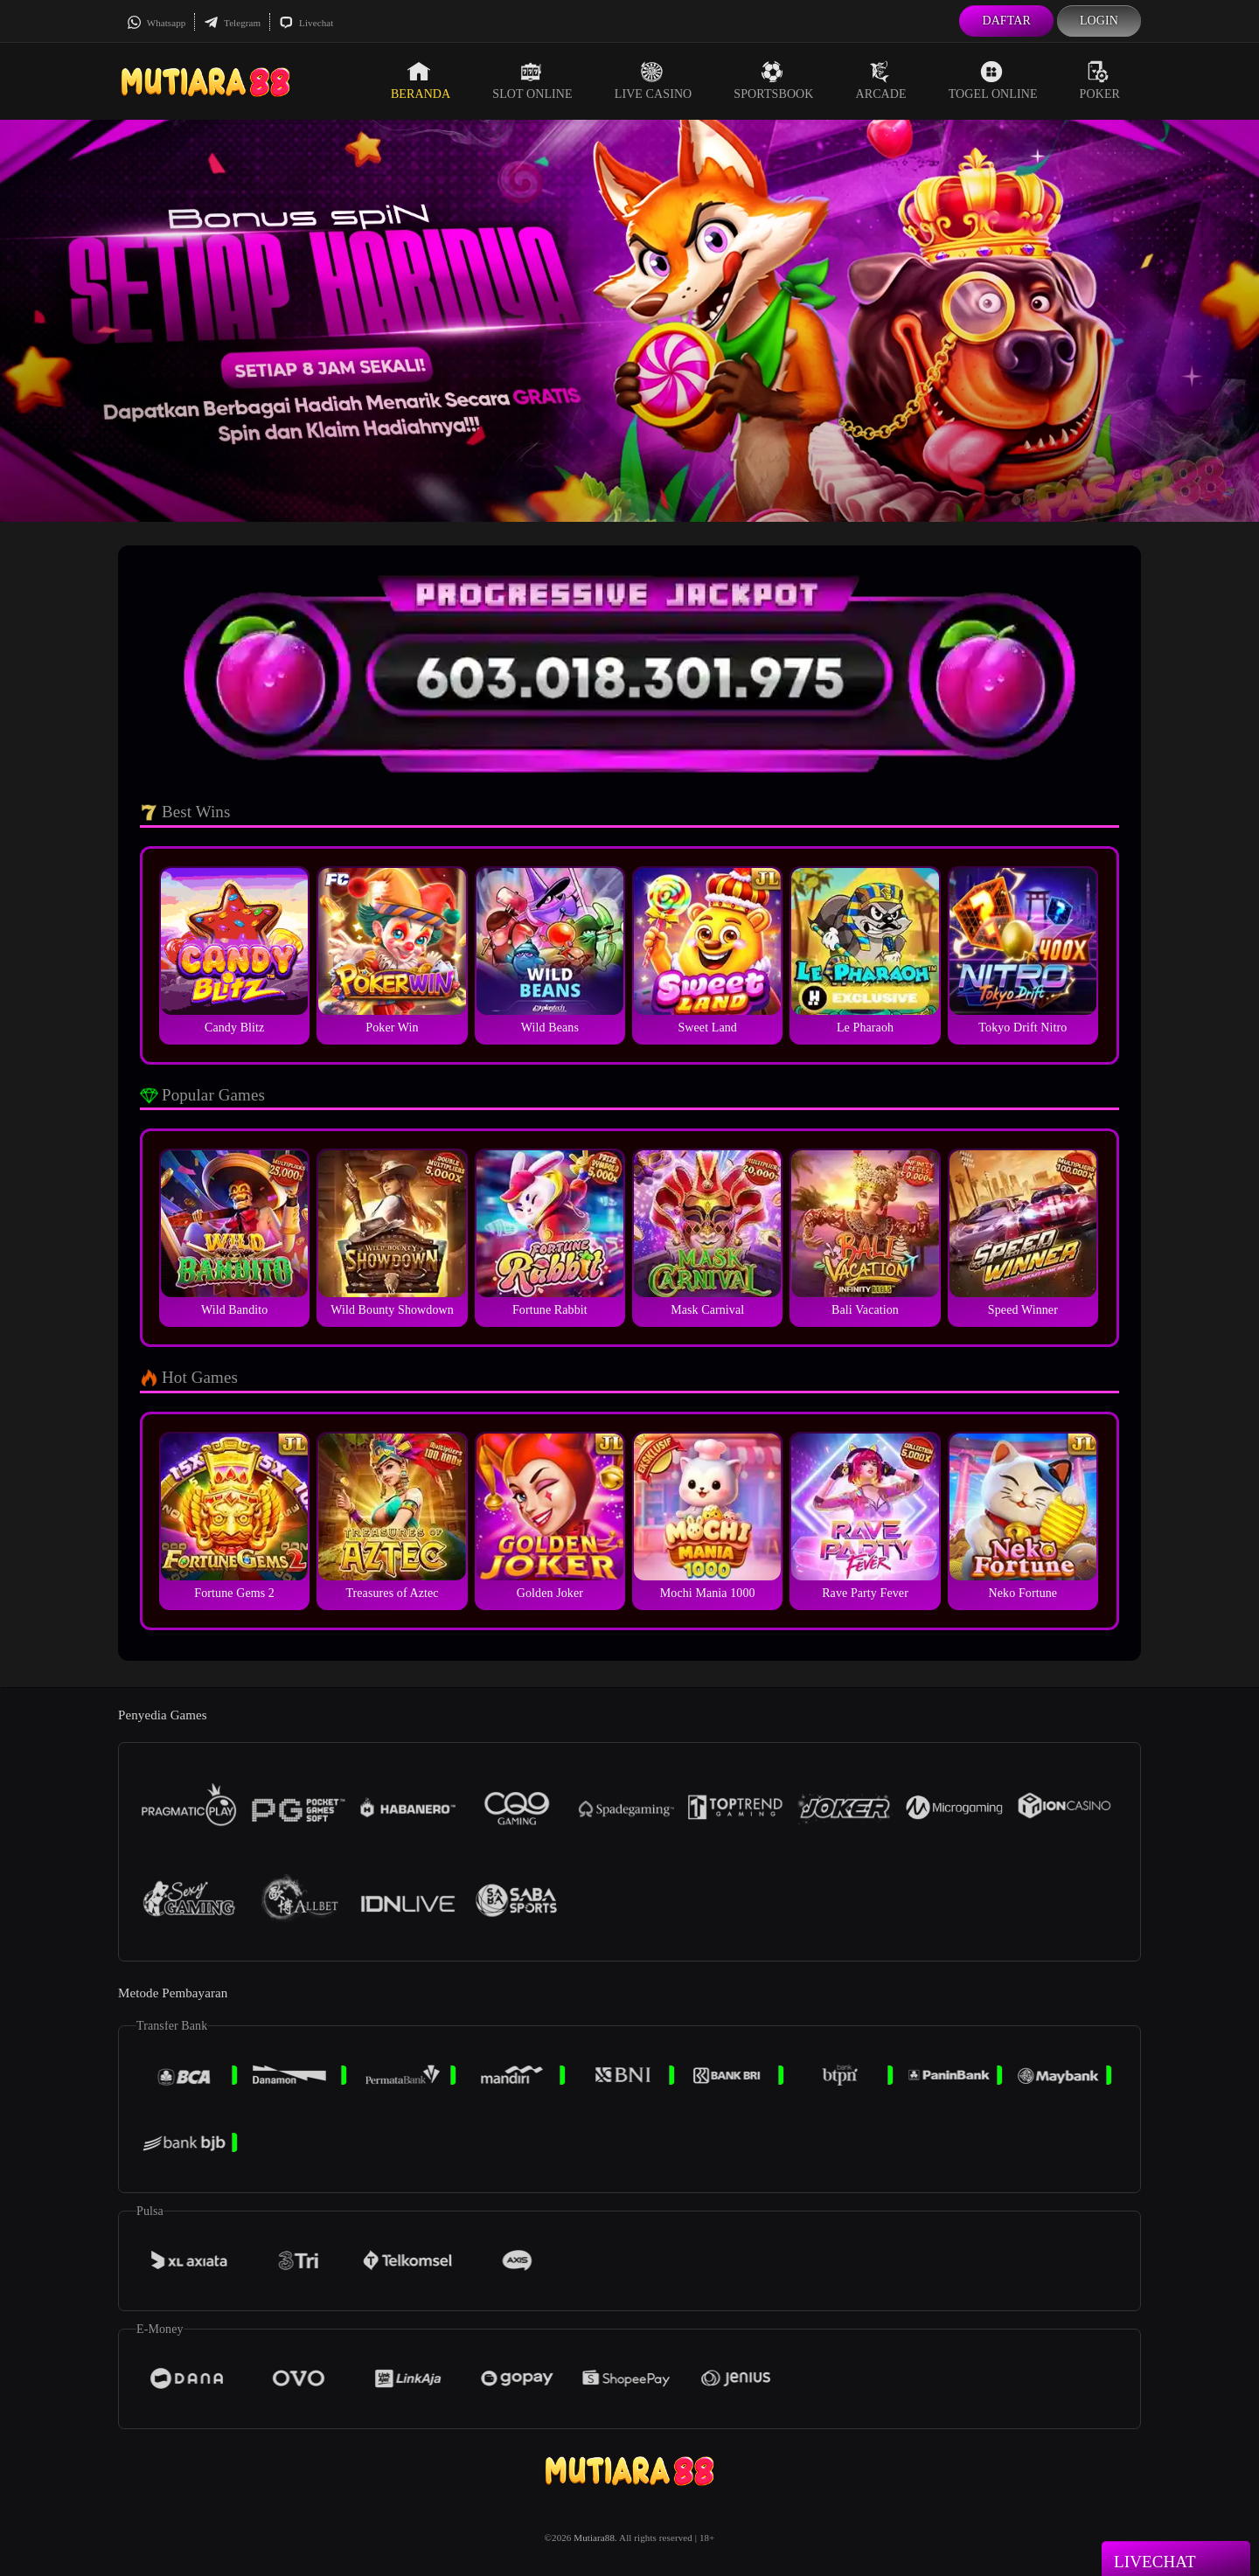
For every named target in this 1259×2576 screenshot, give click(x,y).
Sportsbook (773, 80)
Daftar (1006, 20)
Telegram (232, 22)
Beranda (420, 80)
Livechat (306, 22)
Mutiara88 (594, 2537)
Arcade (881, 80)
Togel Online (993, 80)
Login (1099, 20)
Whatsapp (156, 22)
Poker (1100, 80)
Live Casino (653, 80)
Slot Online (532, 80)
